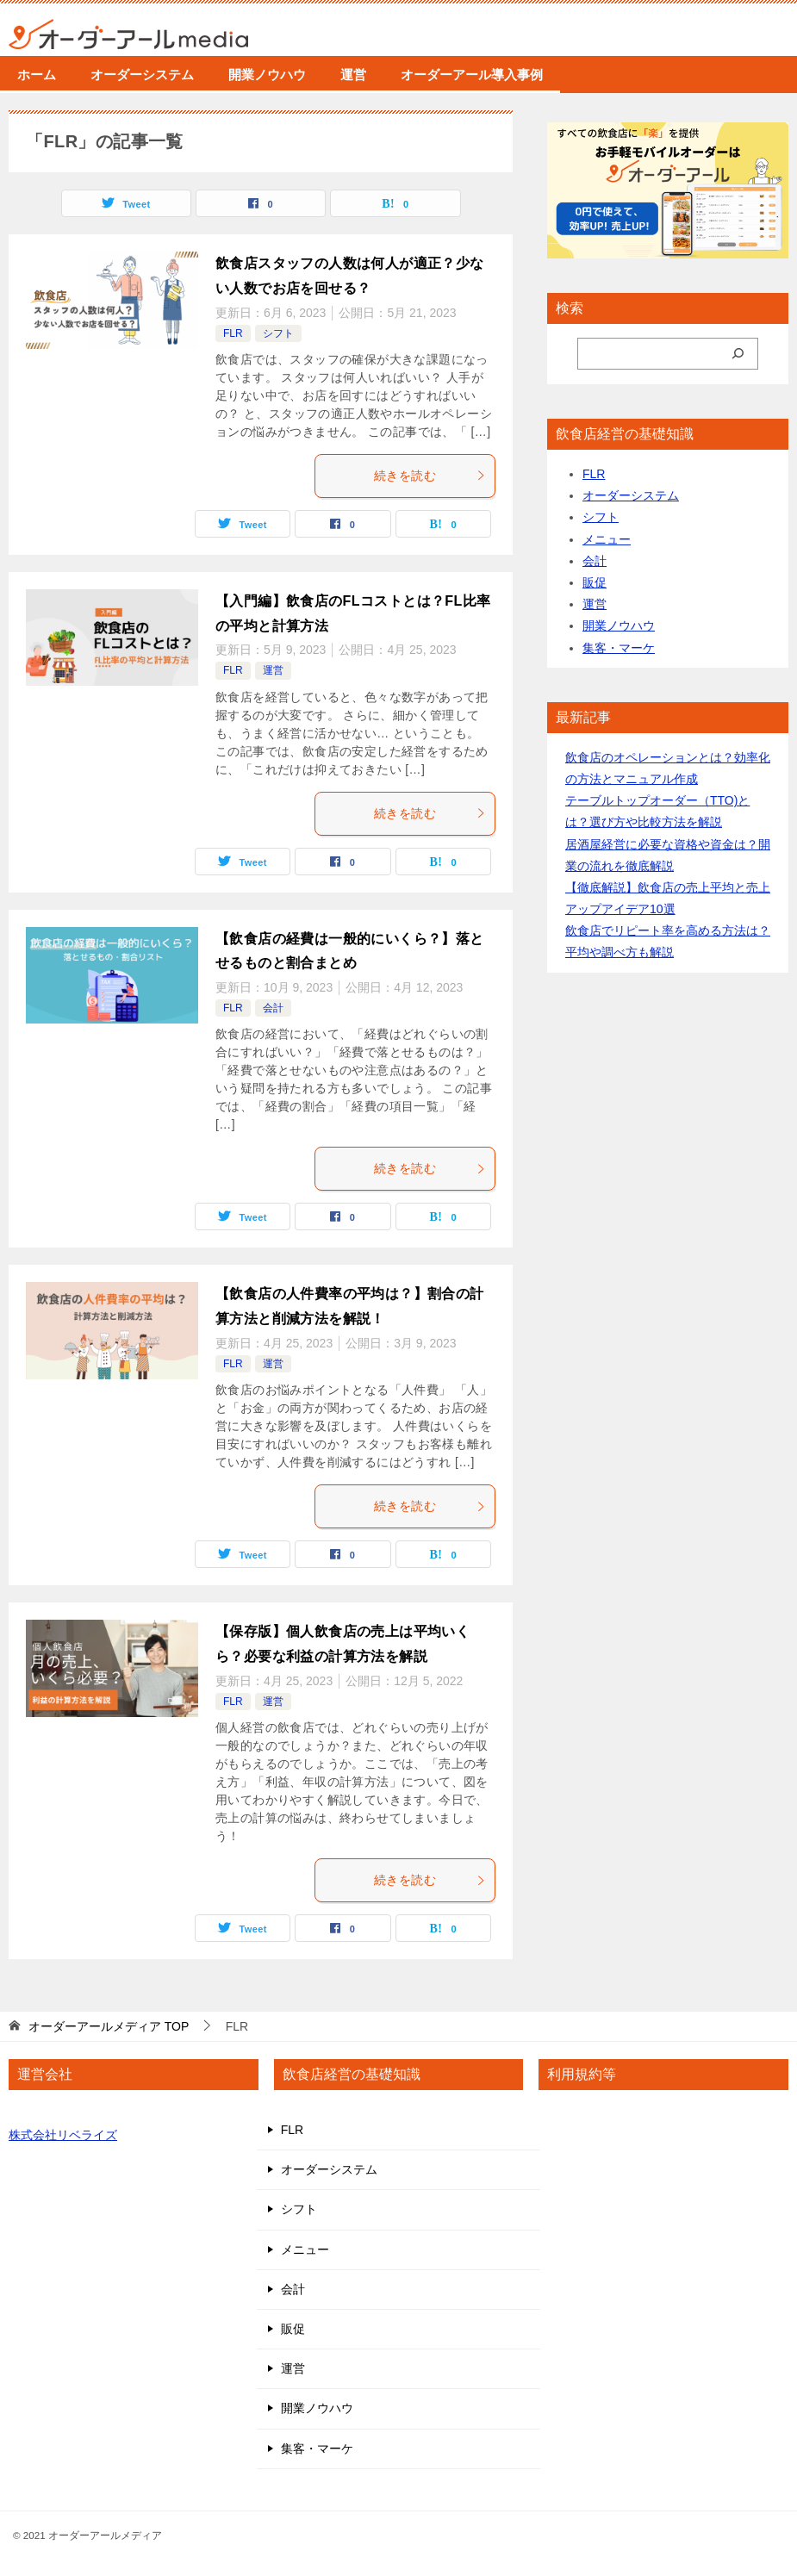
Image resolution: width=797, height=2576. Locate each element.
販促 (594, 582)
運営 (353, 74)
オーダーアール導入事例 (472, 74)
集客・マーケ (618, 648)
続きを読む (430, 475)
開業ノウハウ (267, 74)
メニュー (606, 539)
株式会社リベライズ (63, 2135)
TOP (108, 2026)
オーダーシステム (142, 74)
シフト (278, 333)
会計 (273, 1008)
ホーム (36, 74)
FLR (233, 333)
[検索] (737, 354)
